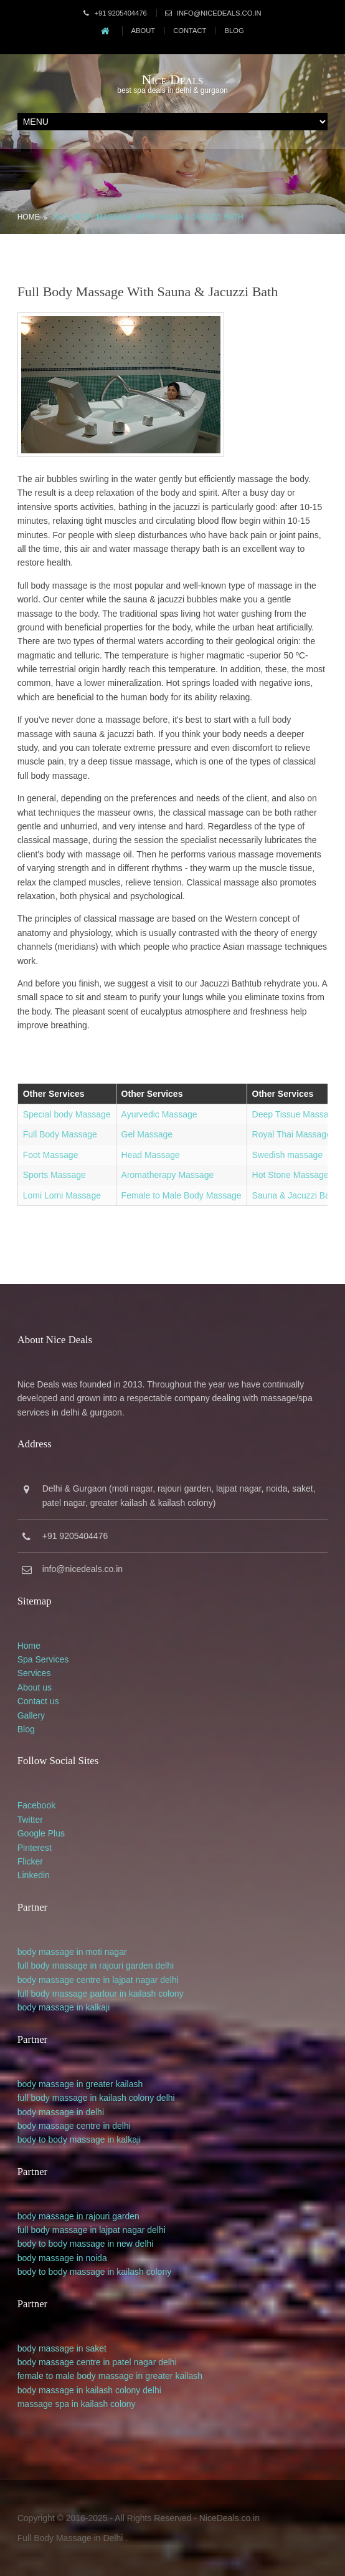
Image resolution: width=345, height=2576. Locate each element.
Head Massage (150, 1155)
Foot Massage (50, 1155)
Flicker (30, 1861)
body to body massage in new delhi (85, 2244)
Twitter (30, 1820)
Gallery (31, 1715)
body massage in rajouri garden (78, 2216)
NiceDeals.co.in (229, 2518)
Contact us (38, 1701)
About (143, 30)
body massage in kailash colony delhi (89, 2390)
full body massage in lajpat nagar (81, 2230)
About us (34, 1687)
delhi (165, 1966)
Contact (189, 30)
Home (28, 217)
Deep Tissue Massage (295, 1114)
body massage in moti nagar (72, 1952)
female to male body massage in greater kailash (109, 2376)
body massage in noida (62, 2258)
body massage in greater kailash (80, 2084)
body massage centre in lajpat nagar (87, 1980)
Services (34, 1673)
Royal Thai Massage (291, 1134)
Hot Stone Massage (290, 1175)
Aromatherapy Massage (167, 1175)
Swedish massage (287, 1155)
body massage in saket (61, 2348)
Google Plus (41, 1833)
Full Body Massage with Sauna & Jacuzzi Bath (148, 217)
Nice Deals (173, 79)
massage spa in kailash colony (76, 2404)
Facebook (36, 1805)
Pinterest (34, 1848)
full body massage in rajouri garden (85, 1966)
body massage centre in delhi (74, 2126)
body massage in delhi (60, 2112)
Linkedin (33, 1875)
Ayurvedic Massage (159, 1114)
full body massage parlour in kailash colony (100, 1994)
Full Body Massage (60, 1134)
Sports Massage (54, 1175)
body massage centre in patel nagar (86, 2362)
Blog (234, 30)
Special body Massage (67, 1114)
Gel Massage (146, 1134)
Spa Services (43, 1659)
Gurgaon (89, 1488)
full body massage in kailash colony (85, 2098)
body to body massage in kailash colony (94, 2272)
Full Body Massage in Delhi (70, 2538)
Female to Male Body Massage (181, 1195)
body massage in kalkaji (63, 2007)
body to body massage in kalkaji (79, 2139)
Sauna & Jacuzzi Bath (295, 1195)
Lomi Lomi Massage (62, 1195)
